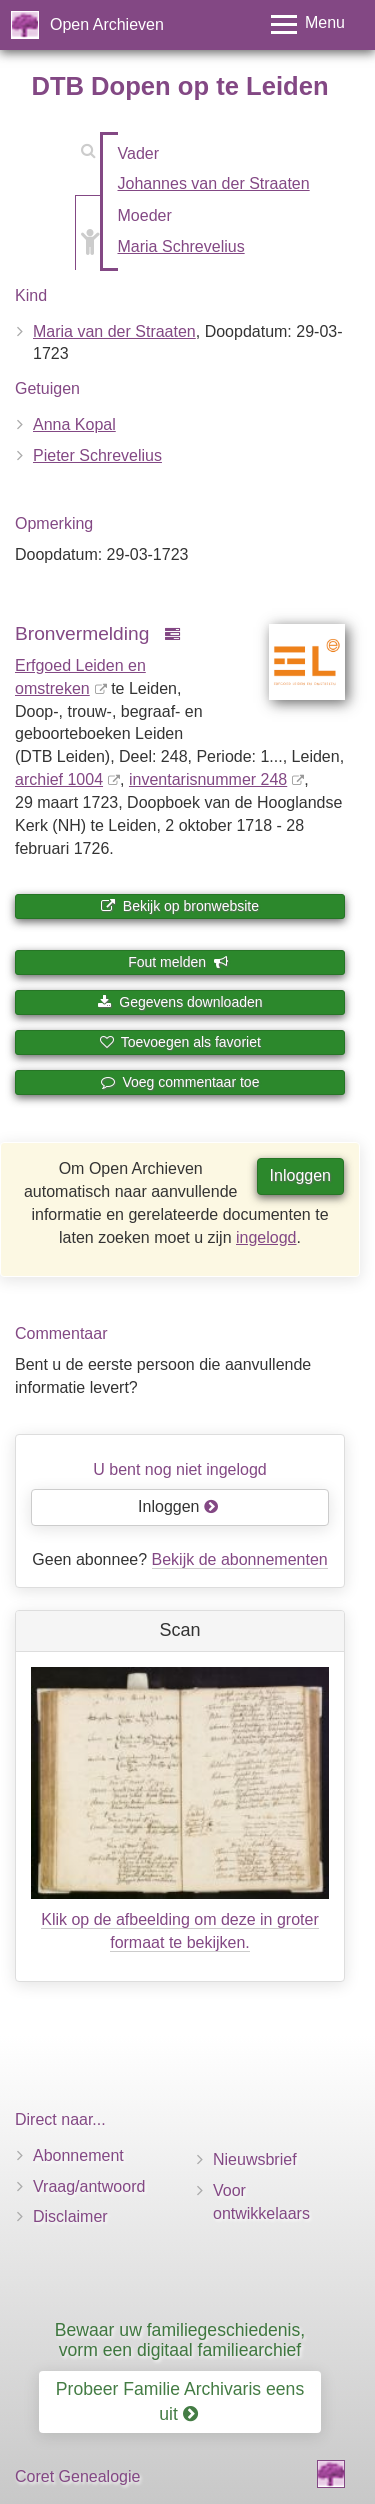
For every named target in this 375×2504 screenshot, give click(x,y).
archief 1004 (59, 779)
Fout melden (178, 962)
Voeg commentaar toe (180, 1082)
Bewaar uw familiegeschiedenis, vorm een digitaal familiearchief (180, 2339)
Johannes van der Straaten (214, 183)
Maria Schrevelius (181, 246)
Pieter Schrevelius (97, 455)
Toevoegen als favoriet (180, 1042)
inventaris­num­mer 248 (208, 779)
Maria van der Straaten (114, 331)
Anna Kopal (74, 424)
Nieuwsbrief (255, 2159)
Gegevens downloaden (179, 1002)
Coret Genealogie (77, 2476)
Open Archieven (107, 24)
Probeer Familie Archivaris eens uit (180, 2401)
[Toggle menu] (308, 24)
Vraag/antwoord (89, 2186)
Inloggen (300, 1175)
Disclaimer (70, 2216)
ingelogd (266, 1237)
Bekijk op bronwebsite (180, 906)
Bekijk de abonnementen (240, 1559)
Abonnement (78, 2155)
